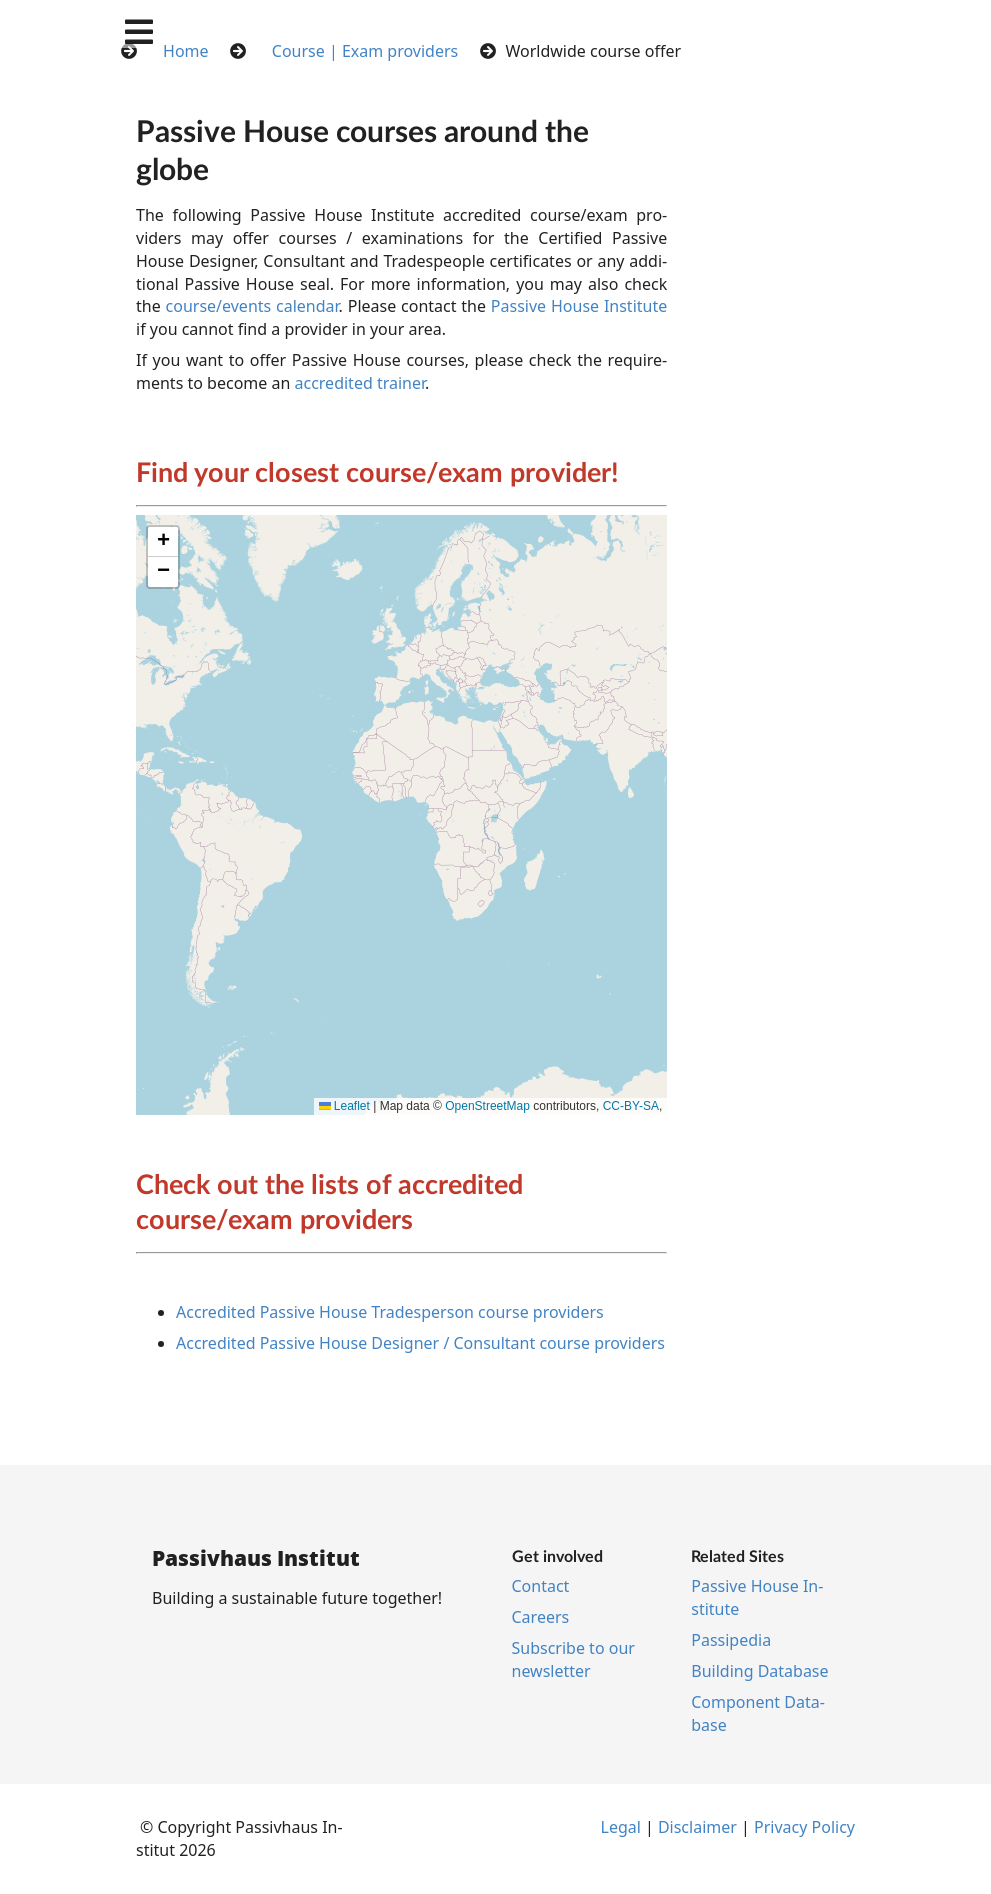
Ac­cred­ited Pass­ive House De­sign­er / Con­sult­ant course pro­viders (420, 1343)
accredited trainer (359, 383)
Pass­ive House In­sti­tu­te (579, 306)
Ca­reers (541, 1617)
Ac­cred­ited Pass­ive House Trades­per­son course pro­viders (390, 1312)
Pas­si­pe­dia (731, 1640)
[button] (163, 542)
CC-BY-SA (631, 1106)
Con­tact (541, 1586)
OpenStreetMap (487, 1106)
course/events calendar (252, 306)
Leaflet (344, 1106)
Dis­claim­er (697, 1827)
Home (186, 51)
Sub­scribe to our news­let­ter (573, 1659)
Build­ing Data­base (759, 1671)
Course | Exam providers (365, 51)
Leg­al (621, 1827)
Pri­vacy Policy (804, 1827)
